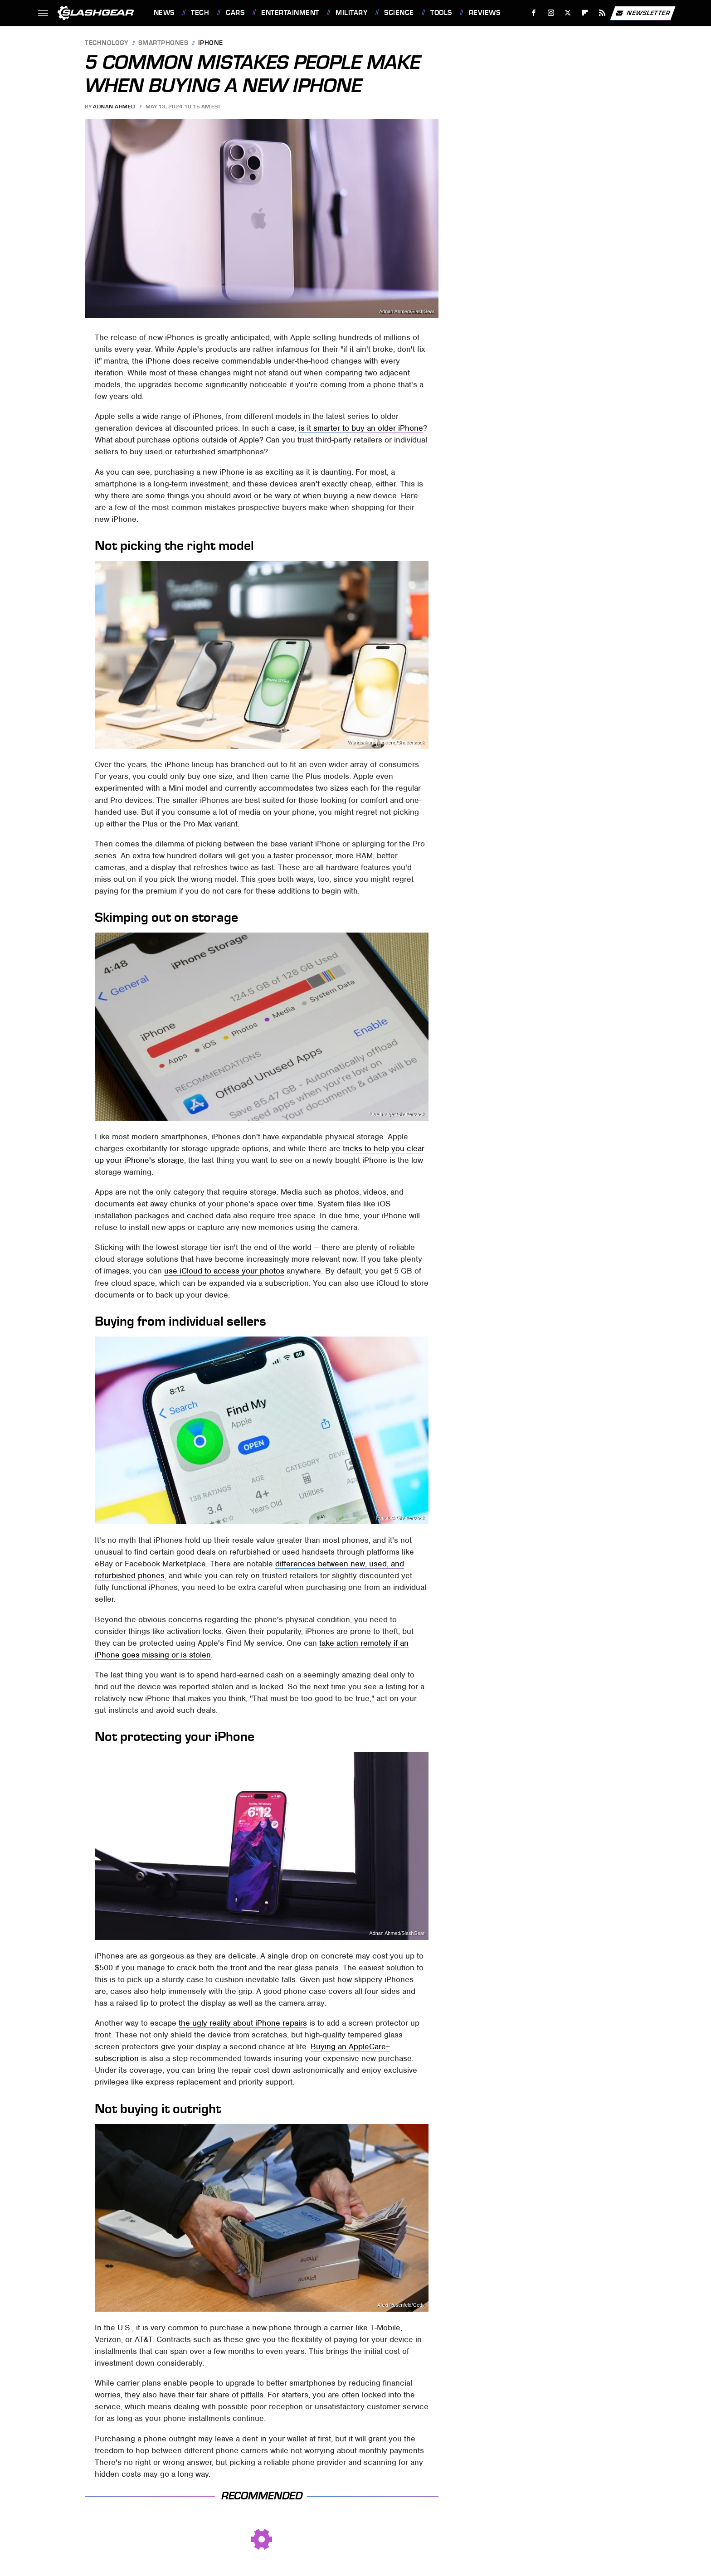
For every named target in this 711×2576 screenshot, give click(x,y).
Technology (106, 43)
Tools (441, 13)
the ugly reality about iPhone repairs (243, 2023)
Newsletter (642, 13)
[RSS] (602, 13)
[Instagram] (550, 13)
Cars (235, 13)
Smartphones (163, 43)
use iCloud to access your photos (224, 1271)
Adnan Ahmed (114, 106)
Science (399, 13)
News (164, 13)
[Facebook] (533, 13)
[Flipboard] (585, 13)
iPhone (210, 43)
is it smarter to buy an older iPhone (361, 428)
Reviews (485, 13)
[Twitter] (568, 13)
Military (351, 13)
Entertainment (290, 13)
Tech (200, 13)
